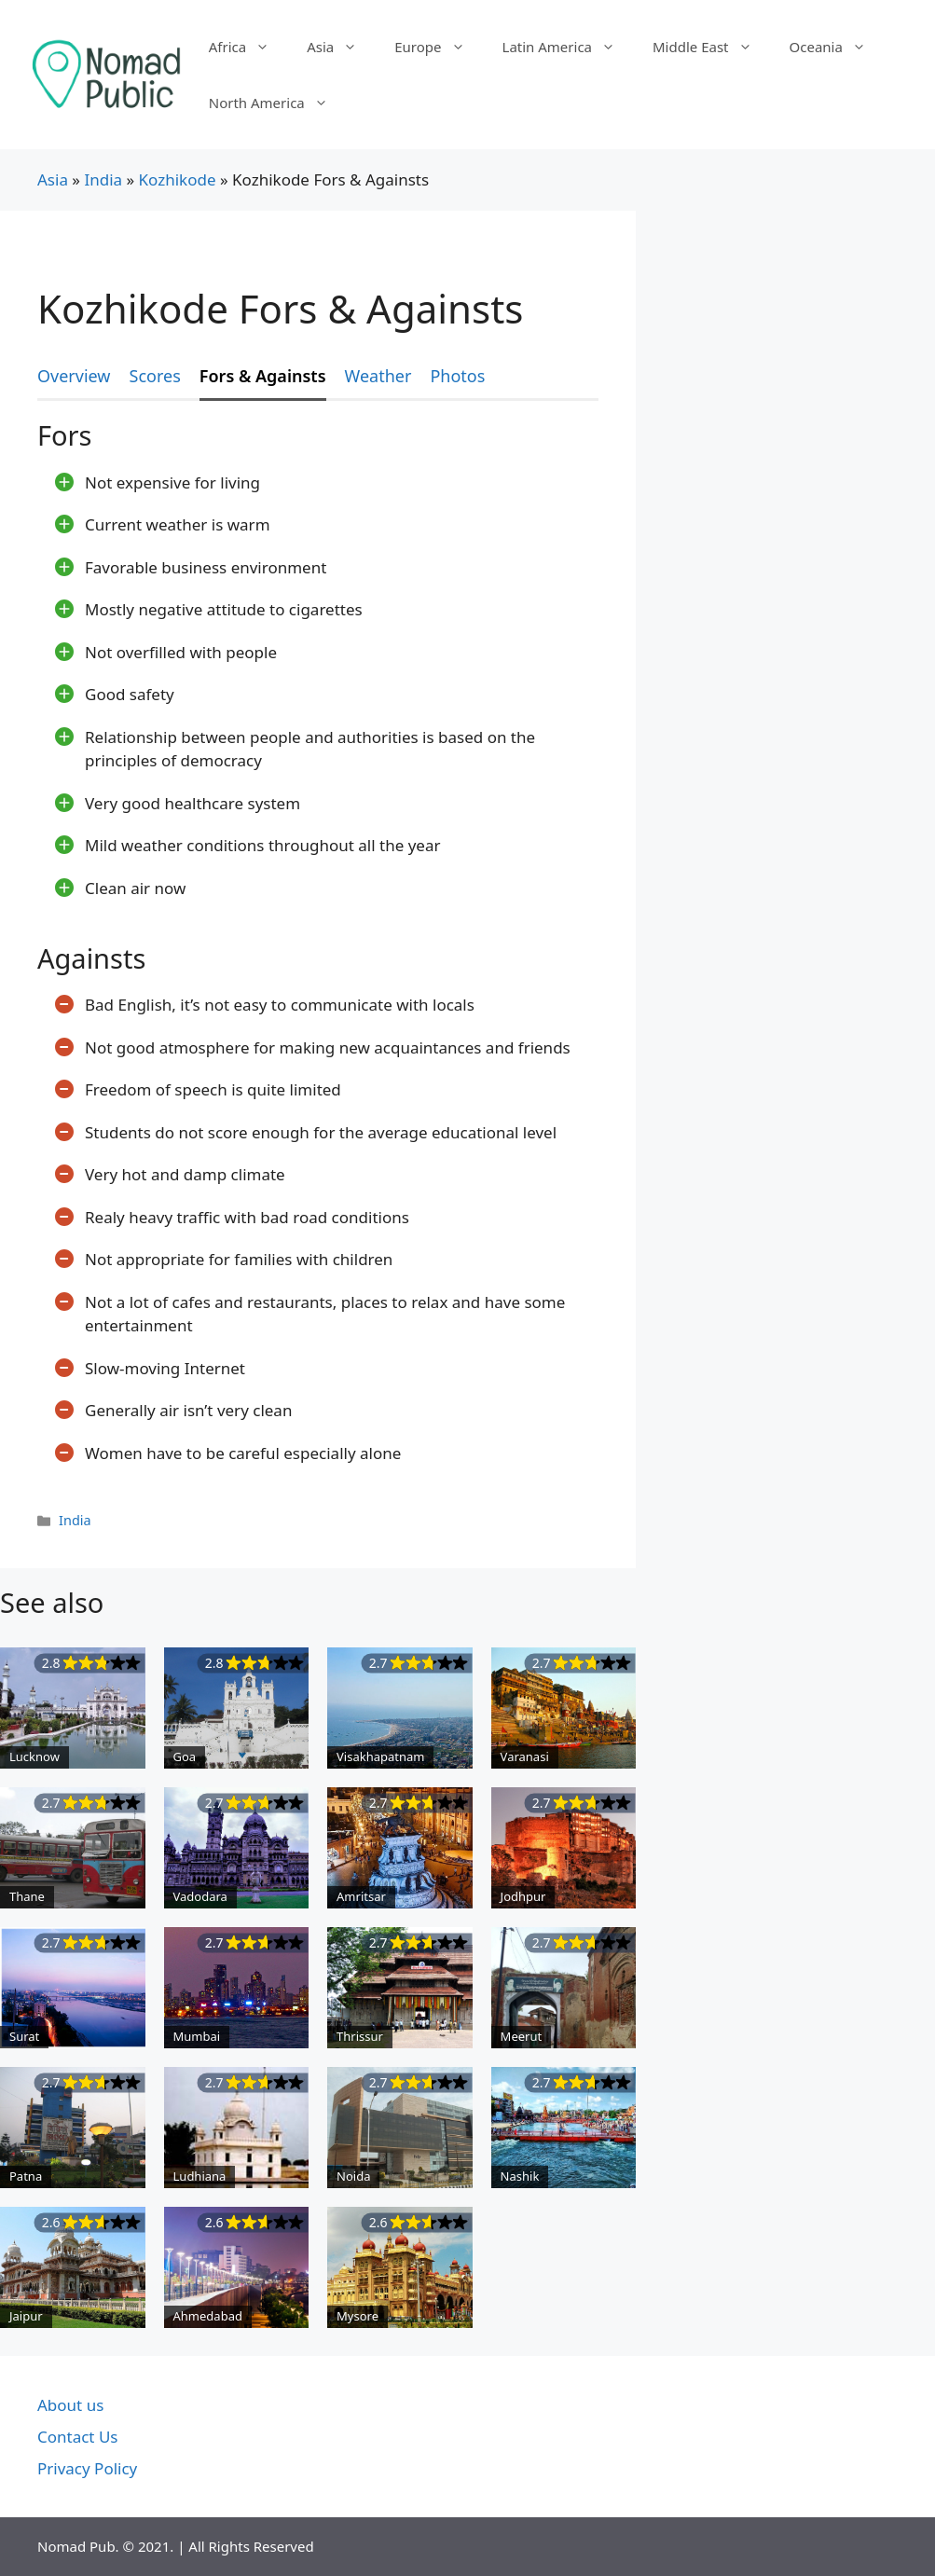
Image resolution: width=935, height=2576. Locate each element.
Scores (155, 376)
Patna (25, 2176)
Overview (74, 376)
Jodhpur (523, 1896)
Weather (378, 376)
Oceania (837, 47)
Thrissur (360, 2036)
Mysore (357, 2315)
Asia (341, 47)
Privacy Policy (87, 2468)
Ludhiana (200, 2176)
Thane (27, 1896)
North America (278, 103)
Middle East (712, 47)
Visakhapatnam (380, 1756)
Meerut (522, 2036)
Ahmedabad (207, 2315)
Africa (248, 47)
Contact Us (77, 2436)
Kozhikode (177, 179)
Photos (457, 376)
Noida (353, 2176)
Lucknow (34, 1756)
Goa (185, 1756)
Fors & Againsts (262, 376)
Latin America (568, 47)
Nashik (520, 2176)
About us (70, 2405)
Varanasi (525, 1756)
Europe (438, 47)
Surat (24, 2036)
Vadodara (200, 1896)
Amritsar (361, 1896)
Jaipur (26, 2315)
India (103, 179)
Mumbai (197, 2036)
